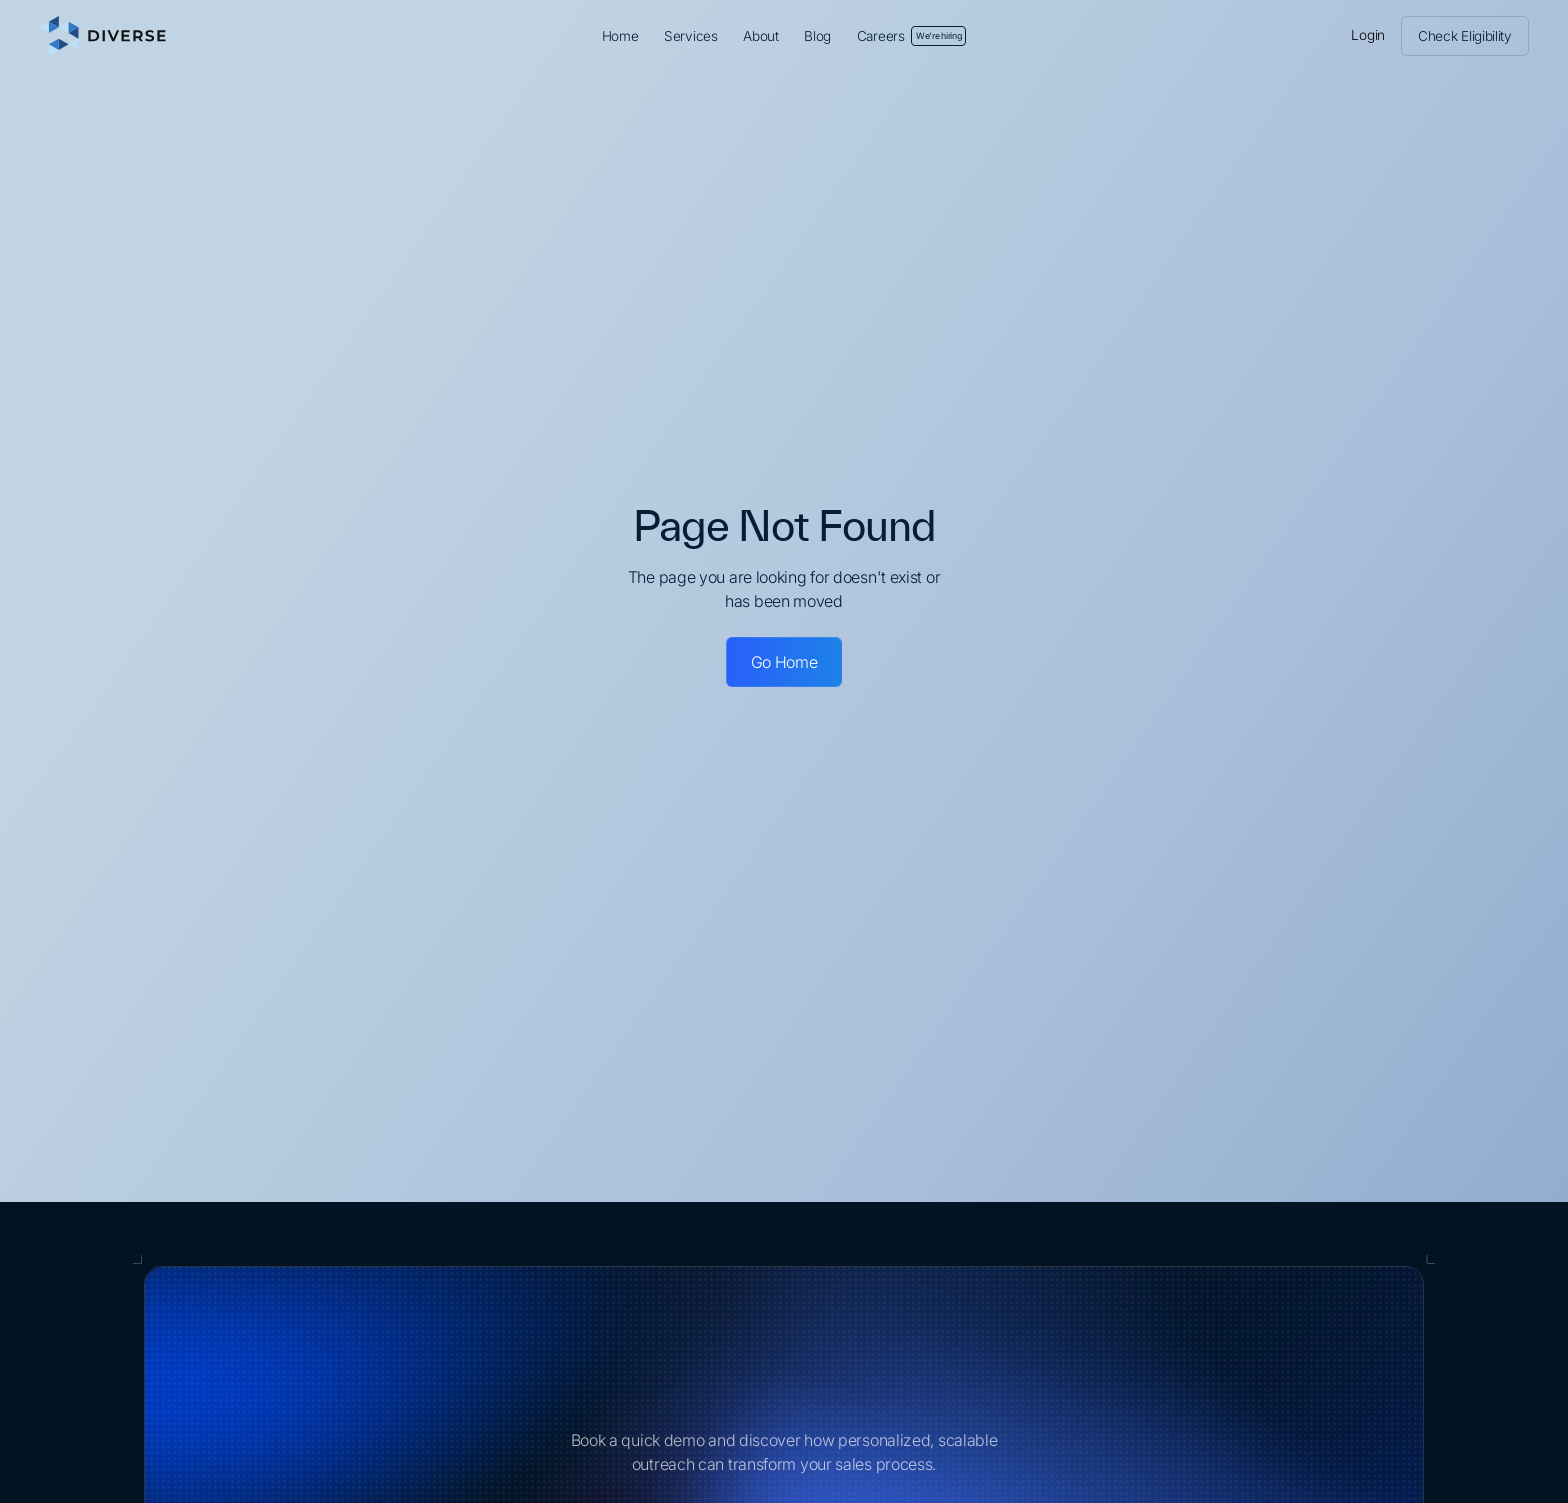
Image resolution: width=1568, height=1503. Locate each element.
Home (620, 36)
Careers (912, 36)
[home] (216, 36)
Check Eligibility (1465, 36)
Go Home (784, 662)
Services (691, 36)
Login (1368, 35)
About (761, 36)
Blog (817, 36)
